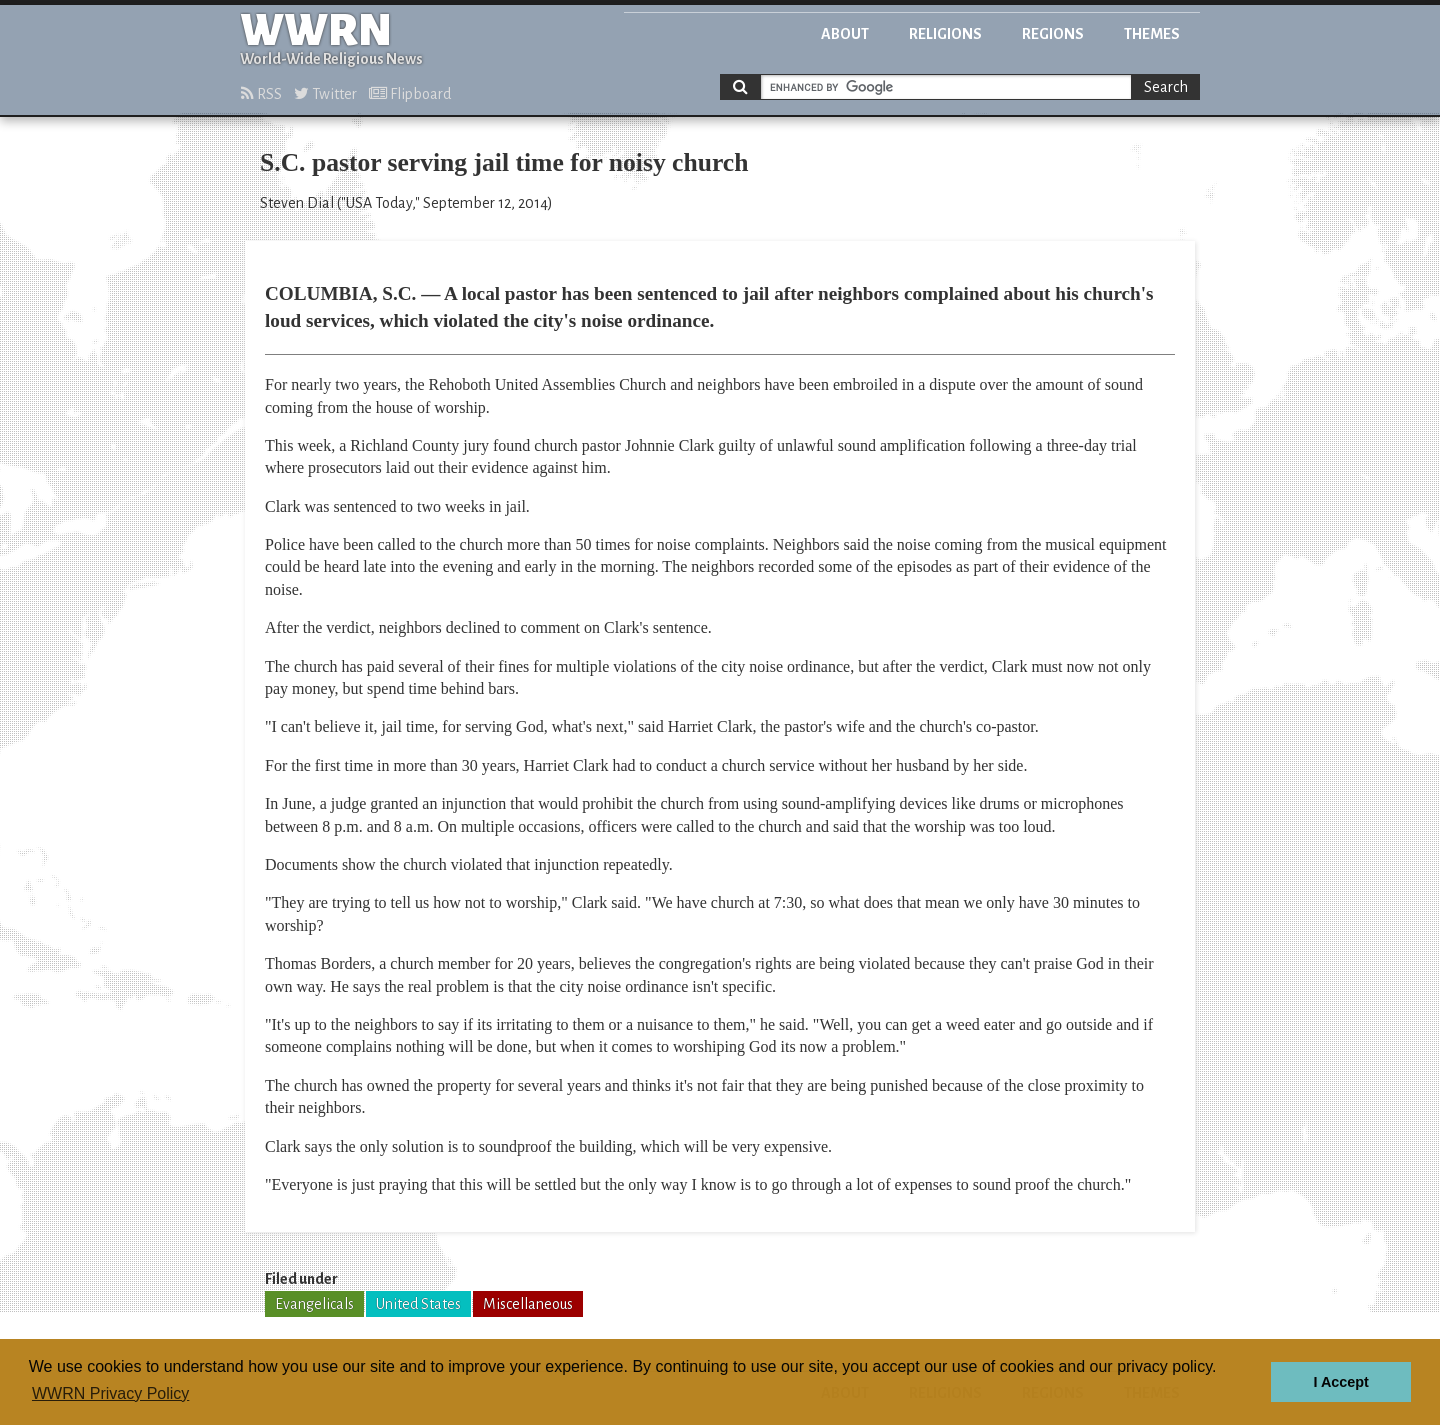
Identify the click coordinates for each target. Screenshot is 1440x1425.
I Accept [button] (1340, 1382)
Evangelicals (314, 1304)
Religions (945, 34)
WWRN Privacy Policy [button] (110, 1393)
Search (1166, 87)
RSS (261, 94)
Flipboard (410, 94)
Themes (1152, 34)
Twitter (325, 94)
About (845, 34)
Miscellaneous (528, 1304)
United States (418, 1304)
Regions (1053, 34)
